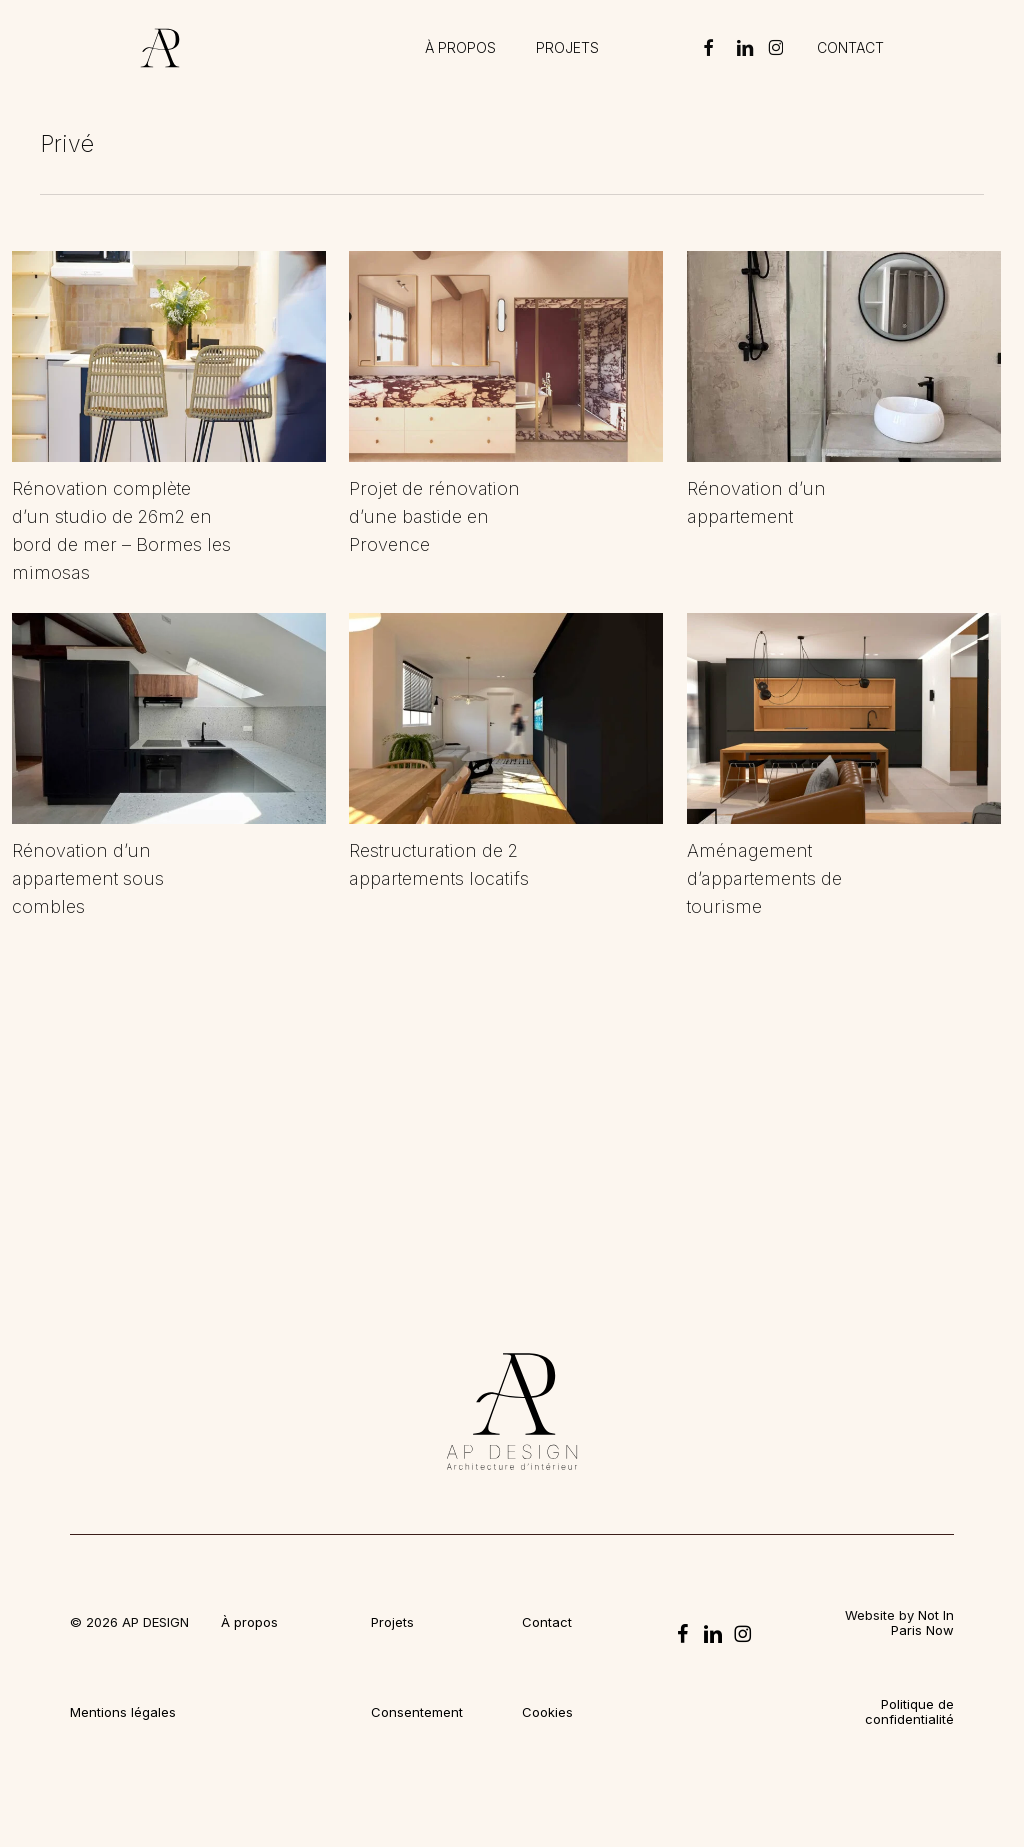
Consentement (417, 1712)
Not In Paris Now (922, 1622)
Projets (392, 1622)
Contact (547, 1622)
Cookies (547, 1712)
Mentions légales (123, 1712)
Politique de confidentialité (909, 1711)
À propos (249, 1622)
